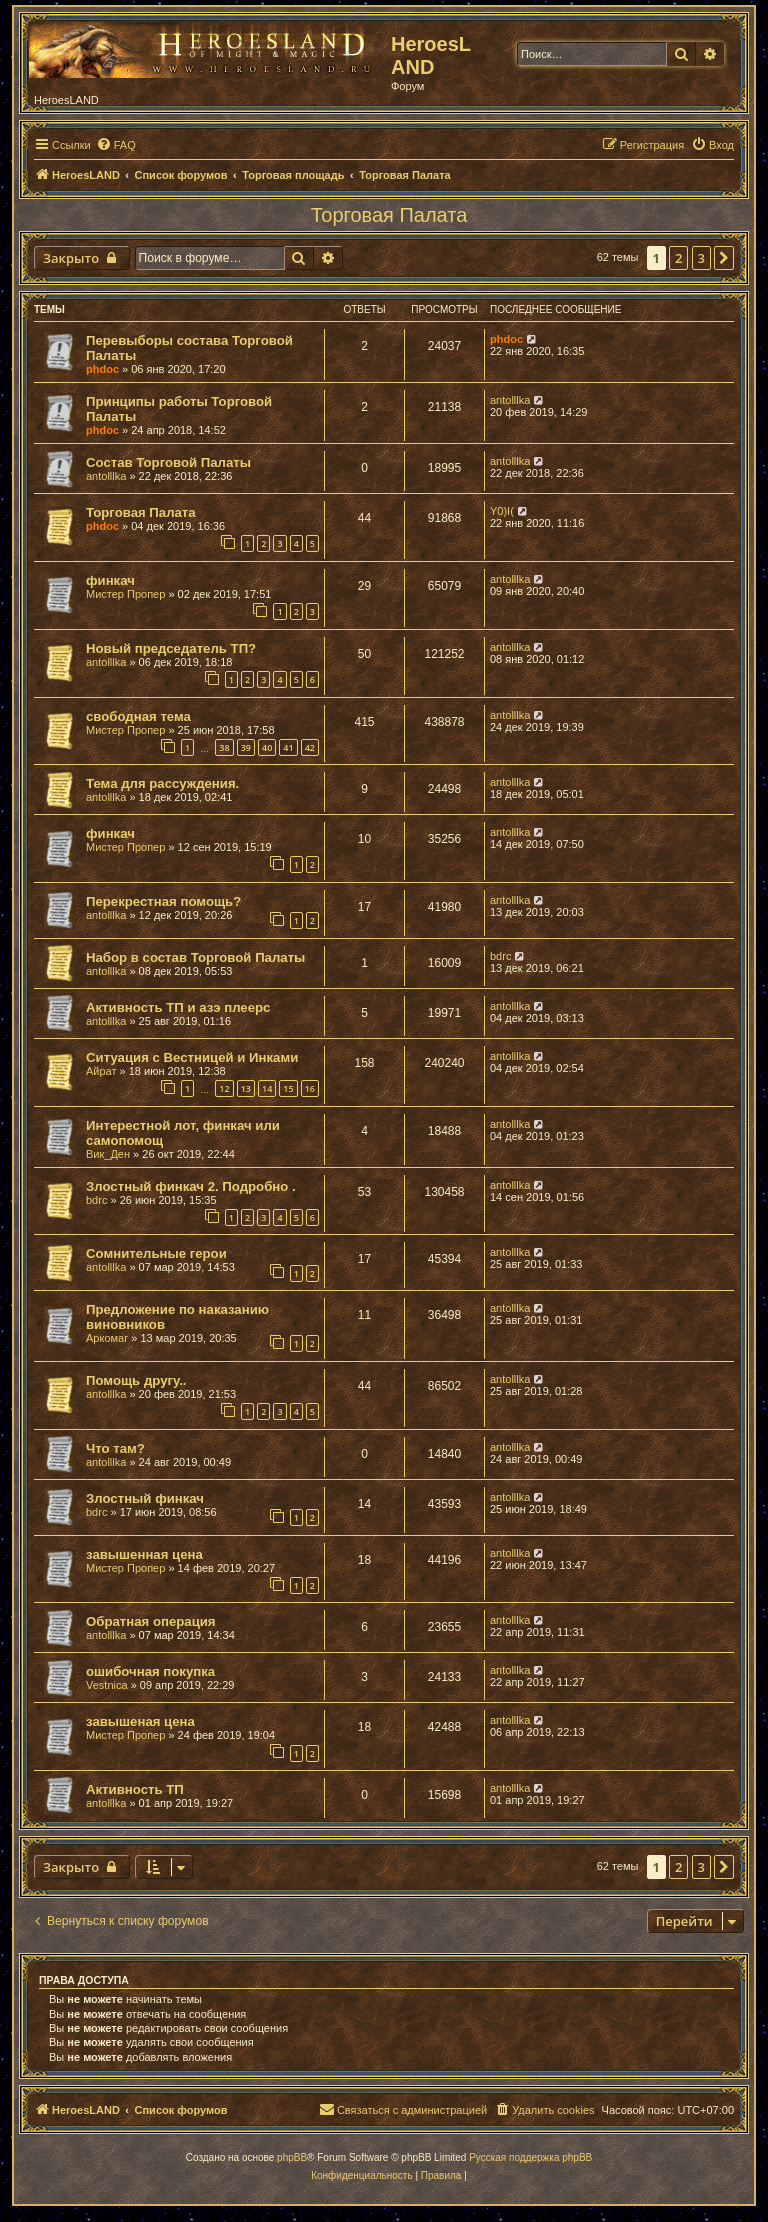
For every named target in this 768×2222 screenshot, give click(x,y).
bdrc (500, 956)
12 (224, 1088)
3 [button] (701, 258)
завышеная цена (140, 1721)
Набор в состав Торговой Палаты (195, 957)
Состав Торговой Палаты (168, 462)
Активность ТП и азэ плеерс (178, 1007)
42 (310, 747)
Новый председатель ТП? (171, 648)
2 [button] (678, 258)
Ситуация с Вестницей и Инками (192, 1057)
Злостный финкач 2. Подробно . (191, 1186)
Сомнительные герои (156, 1253)
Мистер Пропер (125, 594)
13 (246, 1088)
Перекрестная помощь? (163, 901)
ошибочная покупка (150, 1671)
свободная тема (138, 716)
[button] (724, 258)
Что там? (115, 1448)
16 (310, 1088)
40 (267, 747)
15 (288, 1088)
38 (224, 747)
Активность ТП (135, 1789)
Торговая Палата (389, 215)
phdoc (102, 369)
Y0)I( (502, 511)
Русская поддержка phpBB (530, 2157)
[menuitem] (116, 145)
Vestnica (107, 1685)
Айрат (101, 1071)
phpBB (292, 2157)
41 (288, 747)
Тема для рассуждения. (162, 783)
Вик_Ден (108, 1154)
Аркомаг (107, 1338)
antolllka (510, 400)
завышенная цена (144, 1554)
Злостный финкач (145, 1498)
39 (246, 747)
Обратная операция (151, 1621)
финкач (110, 580)
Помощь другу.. (136, 1380)
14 (267, 1088)
